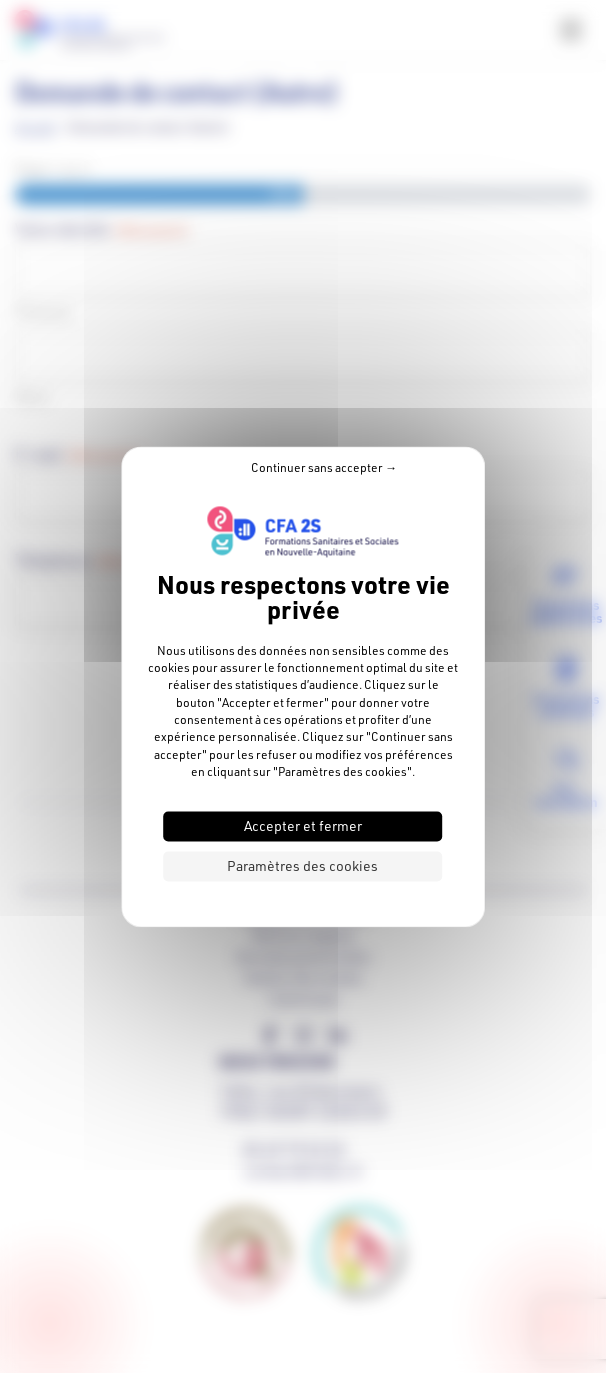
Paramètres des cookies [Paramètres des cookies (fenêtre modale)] (302, 865)
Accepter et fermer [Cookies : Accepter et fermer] (303, 825)
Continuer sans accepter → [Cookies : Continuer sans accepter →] (324, 467)
